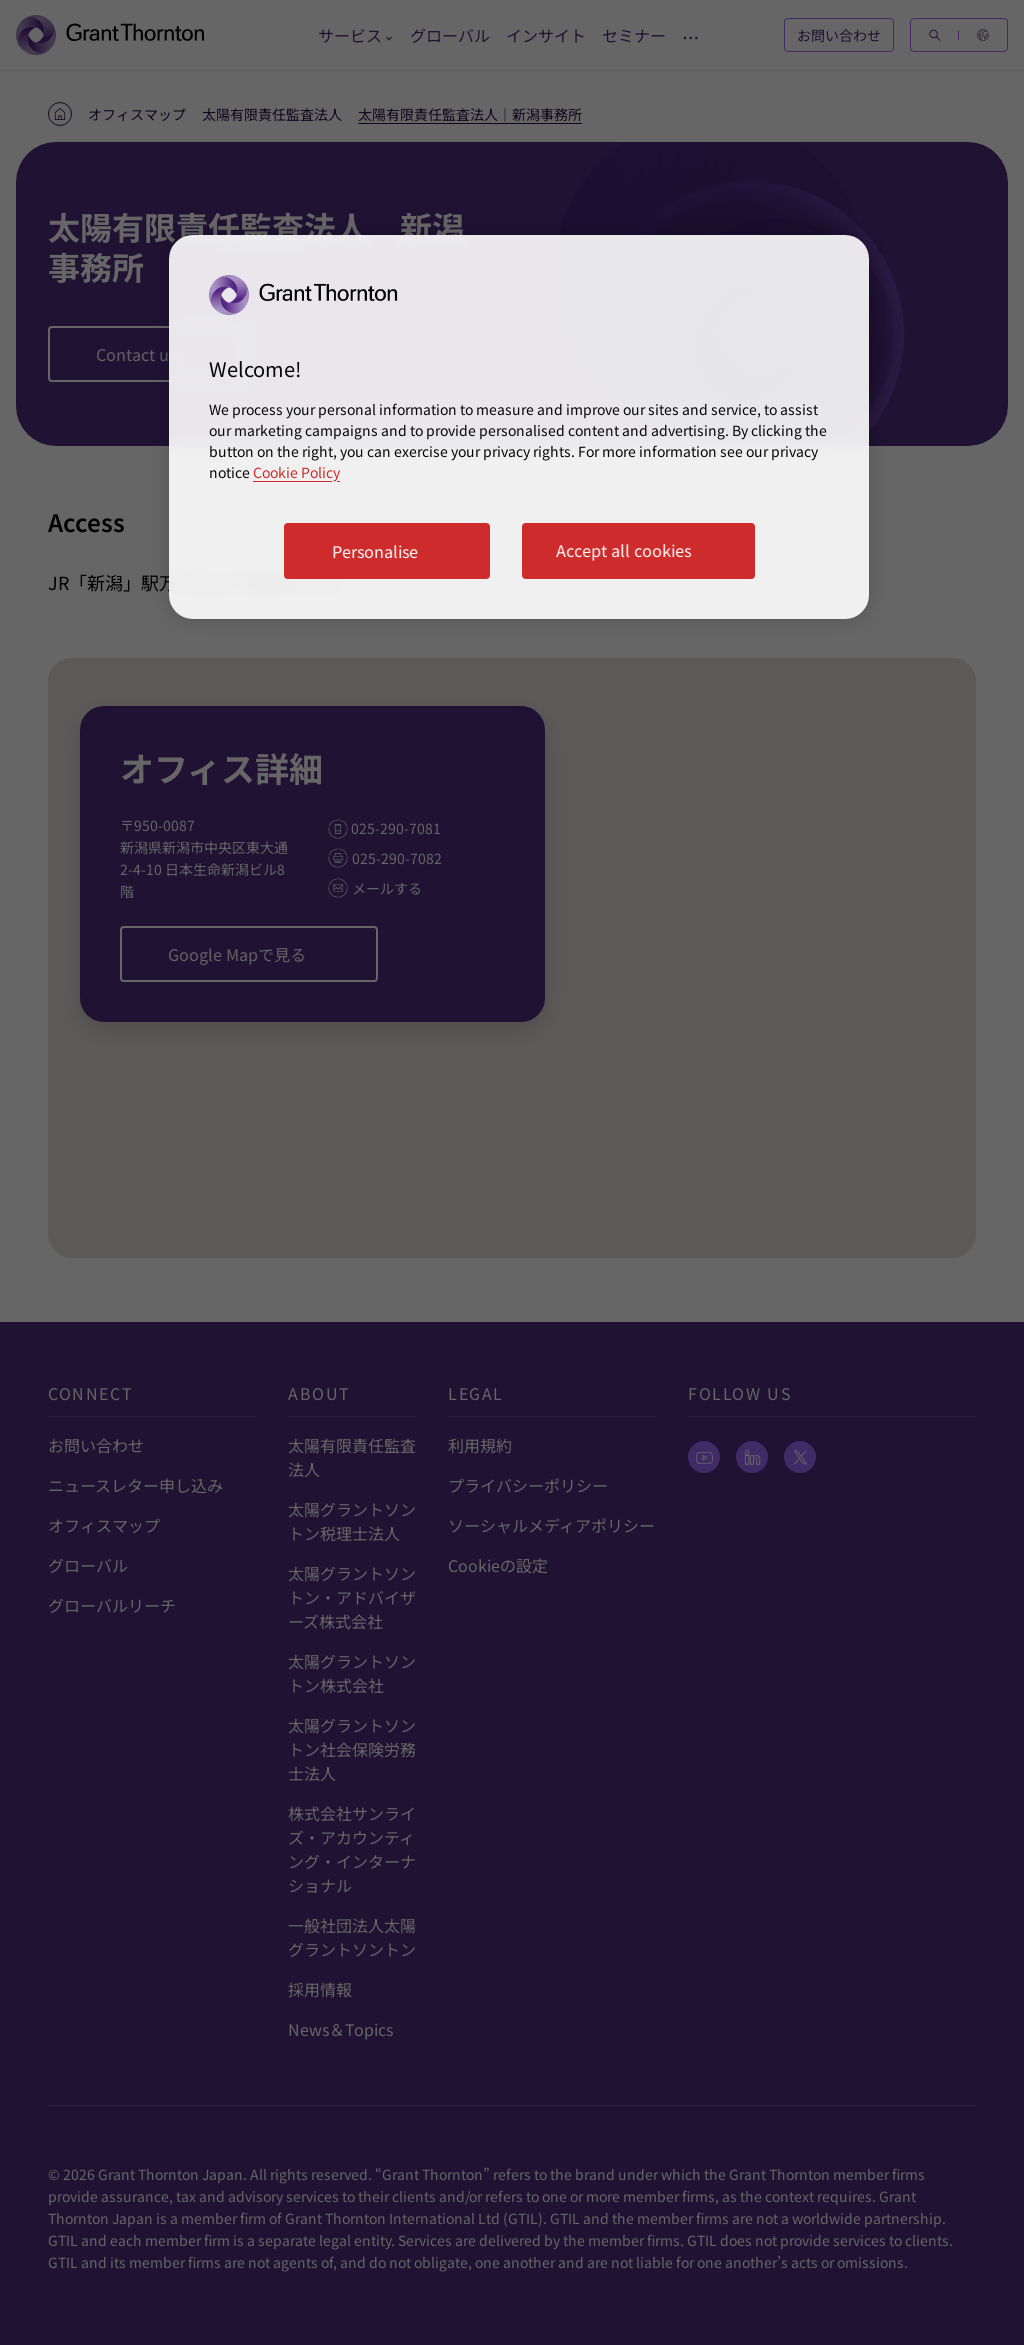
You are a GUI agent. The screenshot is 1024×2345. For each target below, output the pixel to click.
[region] (519, 427)
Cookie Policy (296, 472)
